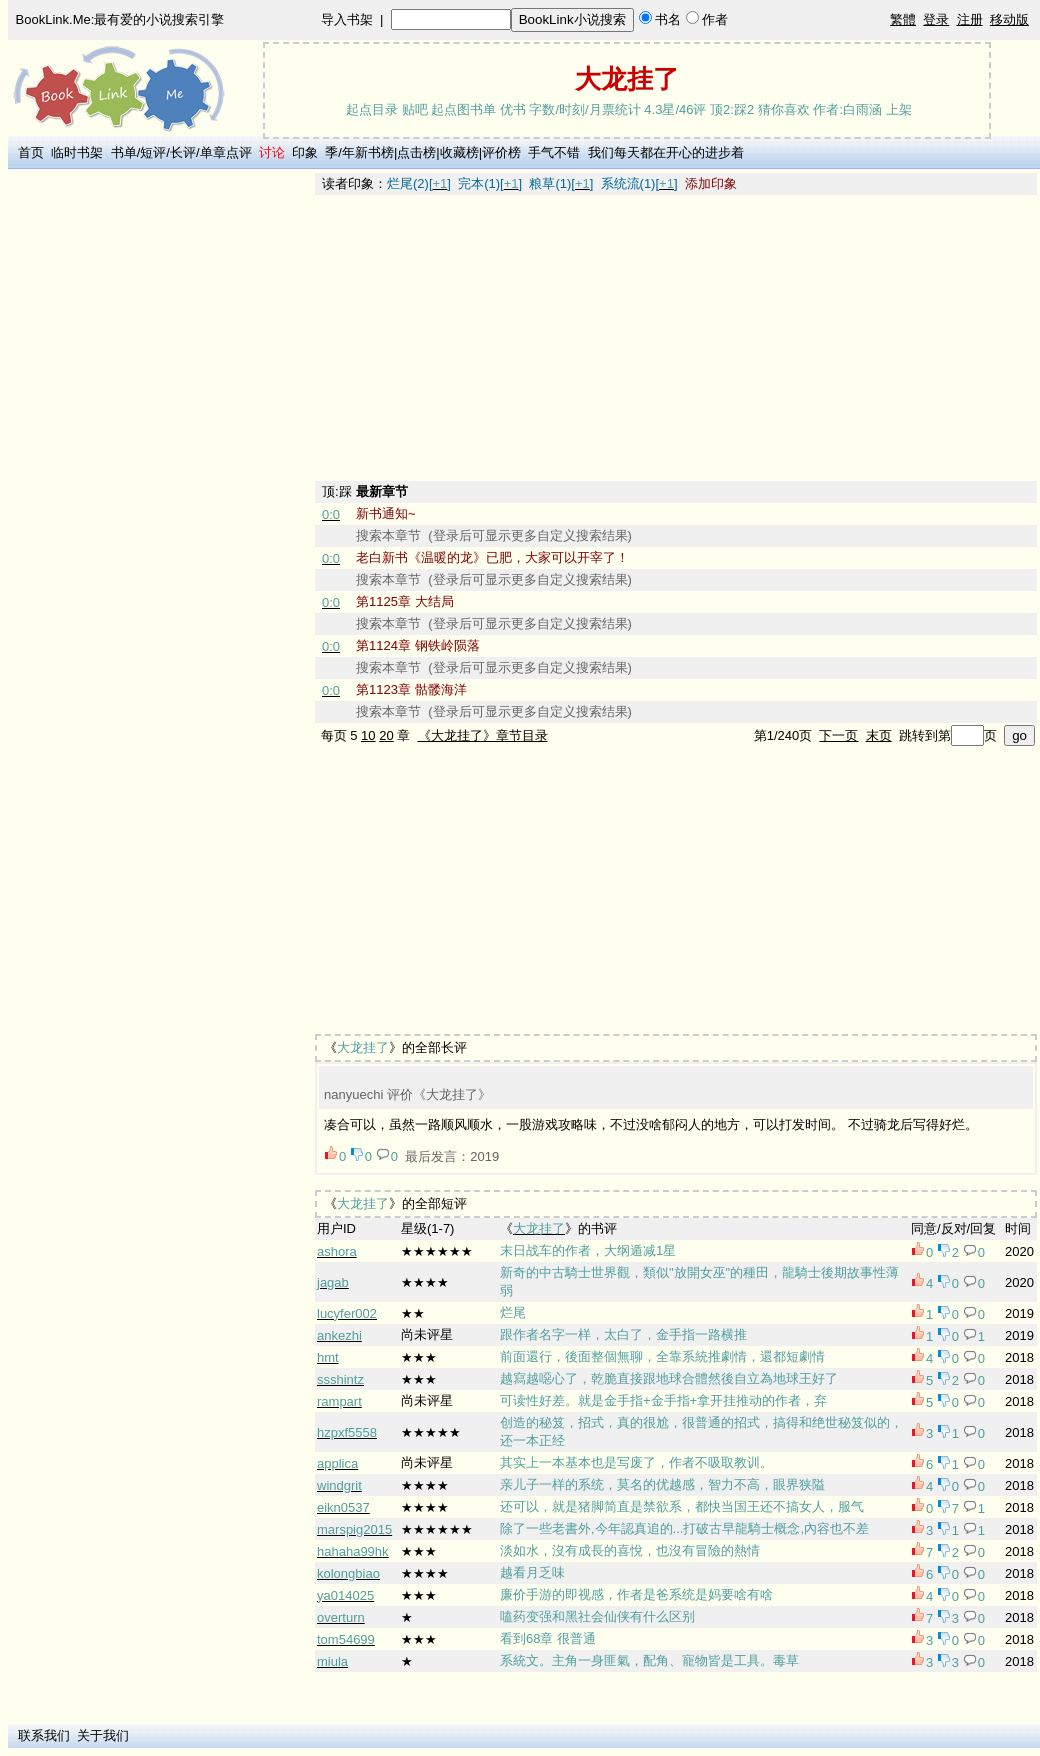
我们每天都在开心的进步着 (666, 152)
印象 (305, 152)
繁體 (903, 19)
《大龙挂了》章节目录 (483, 735)
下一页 (838, 735)
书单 (124, 152)
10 (368, 735)
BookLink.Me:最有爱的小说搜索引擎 (120, 19)
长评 (183, 152)
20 (386, 735)
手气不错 (554, 152)
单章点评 (226, 152)
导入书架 (347, 19)
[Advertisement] (161, 473)
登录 (936, 19)
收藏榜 (459, 152)
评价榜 (501, 152)
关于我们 (103, 1735)
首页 (31, 152)
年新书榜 (368, 152)
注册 (970, 19)
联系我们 (44, 1735)
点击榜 (416, 152)
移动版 (1009, 19)
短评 (153, 152)
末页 (879, 735)
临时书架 (77, 152)
